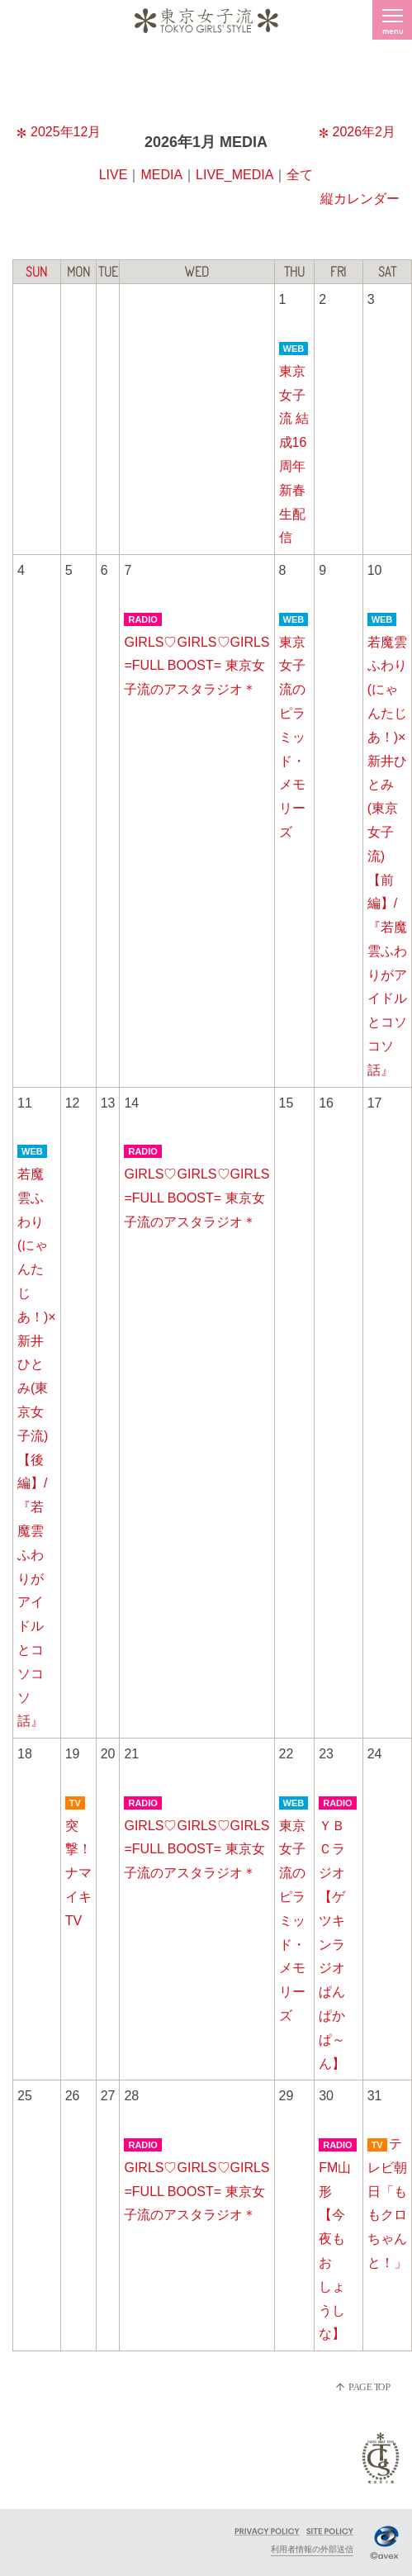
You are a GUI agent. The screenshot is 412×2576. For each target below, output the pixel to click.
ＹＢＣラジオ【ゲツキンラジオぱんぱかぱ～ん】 (332, 1945)
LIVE (113, 175)
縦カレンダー (360, 199)
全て (300, 175)
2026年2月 (357, 132)
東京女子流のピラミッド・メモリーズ (292, 737)
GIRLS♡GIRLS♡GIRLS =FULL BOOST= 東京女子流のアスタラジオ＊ (196, 666)
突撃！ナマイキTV (78, 1873)
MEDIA (161, 175)
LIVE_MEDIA (234, 175)
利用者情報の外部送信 (312, 2549)
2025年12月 (59, 132)
